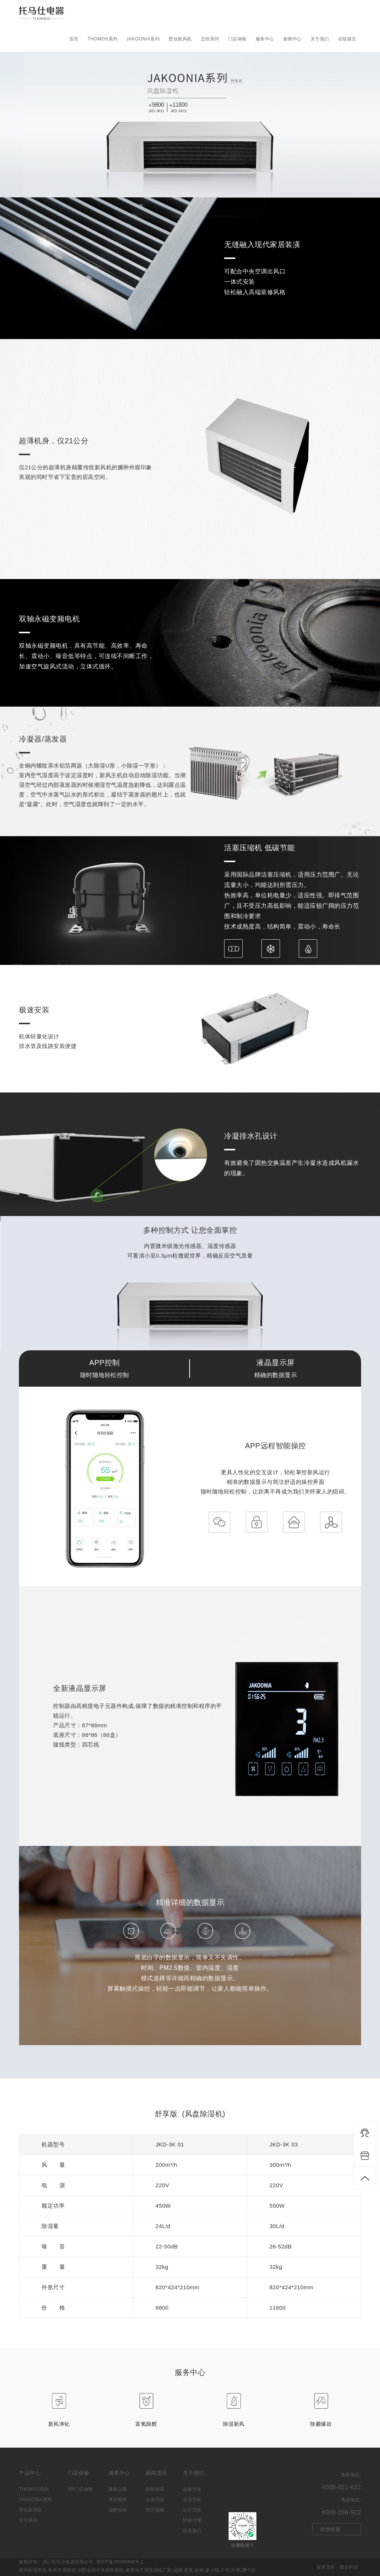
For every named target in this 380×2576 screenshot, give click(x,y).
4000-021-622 (341, 2487)
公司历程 (192, 2510)
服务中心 (265, 39)
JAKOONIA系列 (143, 39)
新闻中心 (292, 39)
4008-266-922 (341, 2512)
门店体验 (237, 39)
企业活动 (155, 2499)
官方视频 (155, 2510)
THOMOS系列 (103, 39)
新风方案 (118, 2489)
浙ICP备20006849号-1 (120, 2561)
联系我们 (192, 2530)
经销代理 (192, 2520)
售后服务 (118, 2499)
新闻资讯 (155, 2489)
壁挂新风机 (180, 39)
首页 (74, 39)
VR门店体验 (80, 2489)
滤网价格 (118, 2510)
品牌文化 (192, 2489)
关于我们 (320, 39)
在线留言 (347, 39)
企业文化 (192, 2499)
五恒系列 (210, 39)
